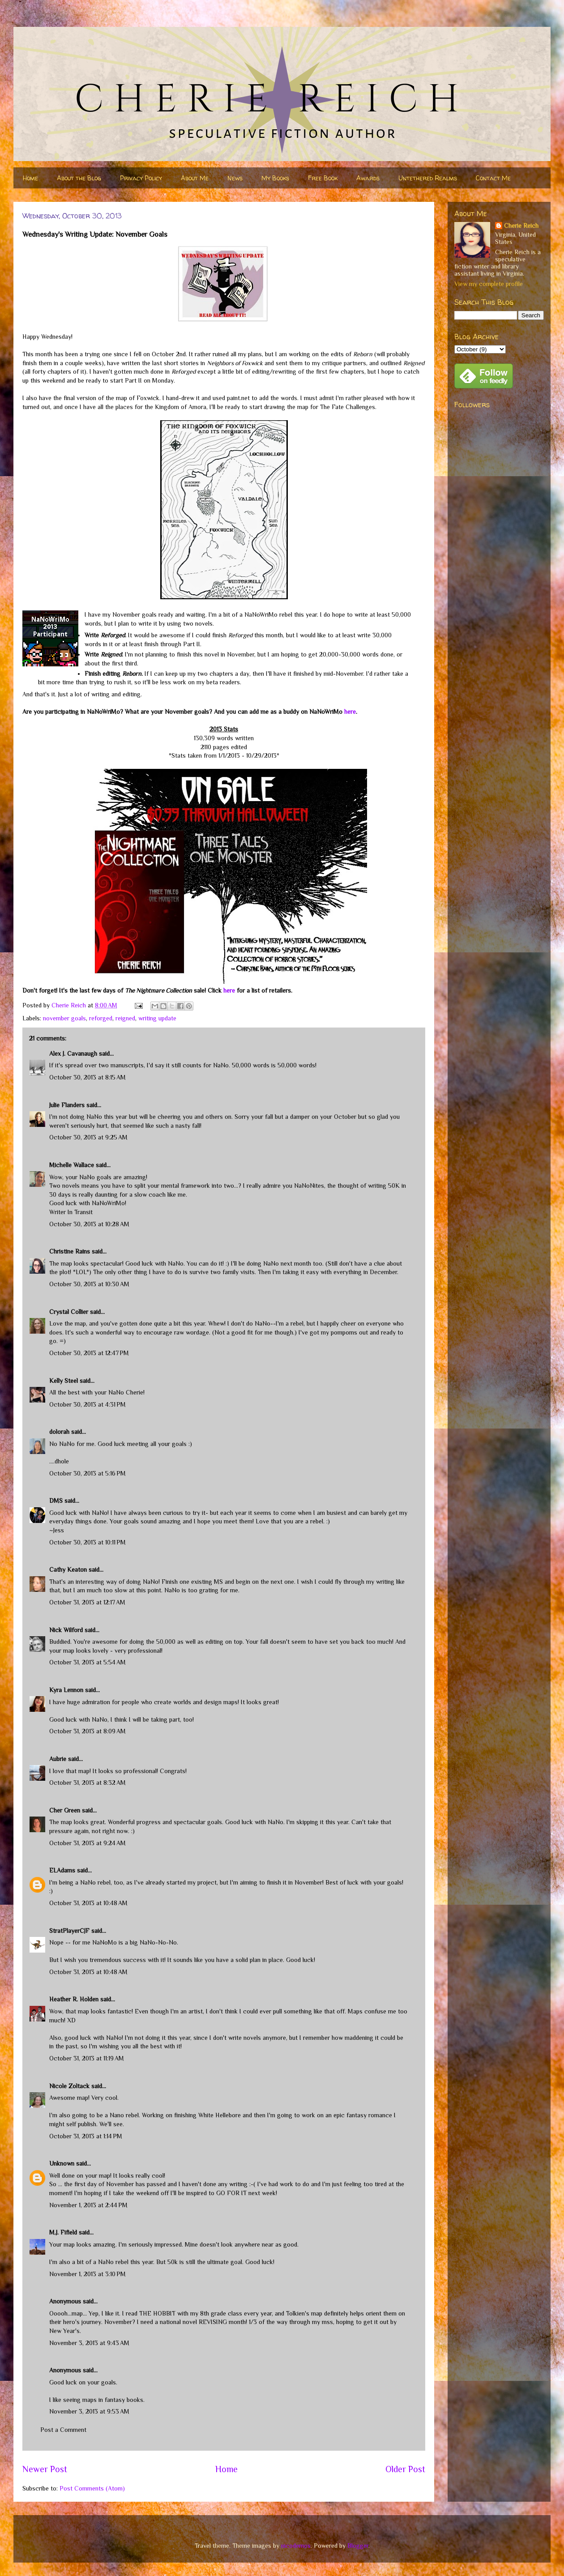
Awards (368, 178)
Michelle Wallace (71, 1165)
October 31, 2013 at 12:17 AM (87, 1602)
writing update (157, 1018)
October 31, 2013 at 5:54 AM (87, 1662)
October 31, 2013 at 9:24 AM (87, 1843)
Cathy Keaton (68, 1569)
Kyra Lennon (66, 1689)
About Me (195, 178)
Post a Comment (63, 2429)
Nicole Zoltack (69, 2086)
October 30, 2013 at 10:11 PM (87, 1542)
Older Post (405, 2469)
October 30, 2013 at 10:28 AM (89, 1224)
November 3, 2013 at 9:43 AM (89, 2342)
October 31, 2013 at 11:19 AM (86, 2058)
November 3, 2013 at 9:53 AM (89, 2411)
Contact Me (493, 178)
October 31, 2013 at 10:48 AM (88, 1902)
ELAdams (62, 1870)
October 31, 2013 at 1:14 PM (85, 2136)
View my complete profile (488, 283)
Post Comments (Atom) (92, 2488)
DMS (56, 1500)
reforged (100, 1018)
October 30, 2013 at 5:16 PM (87, 1473)
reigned (125, 1018)
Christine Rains (69, 1251)
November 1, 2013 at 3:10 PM (87, 2273)
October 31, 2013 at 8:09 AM (87, 1731)
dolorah (59, 1431)
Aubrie (57, 1758)
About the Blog (79, 178)
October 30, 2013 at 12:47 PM (89, 1352)
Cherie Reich (521, 225)
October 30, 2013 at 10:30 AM (89, 1284)
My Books (275, 178)
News (235, 178)
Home (30, 178)
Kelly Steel (63, 1380)
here (350, 711)
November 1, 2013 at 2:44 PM (88, 2205)
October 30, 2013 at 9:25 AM (88, 1137)
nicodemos (296, 2545)
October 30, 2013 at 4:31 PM (87, 1404)
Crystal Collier (68, 1311)
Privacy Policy (141, 178)
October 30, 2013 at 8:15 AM (87, 1077)
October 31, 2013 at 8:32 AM (87, 1782)
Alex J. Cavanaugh (73, 1053)
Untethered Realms (427, 178)
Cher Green (64, 1810)
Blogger (357, 2545)
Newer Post (44, 2469)
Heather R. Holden (73, 1999)
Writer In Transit (71, 1211)
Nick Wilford (66, 1629)
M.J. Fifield (63, 2232)
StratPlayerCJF (69, 1930)
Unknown (61, 2163)
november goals (64, 1018)
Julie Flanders (67, 1105)
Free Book (323, 178)
